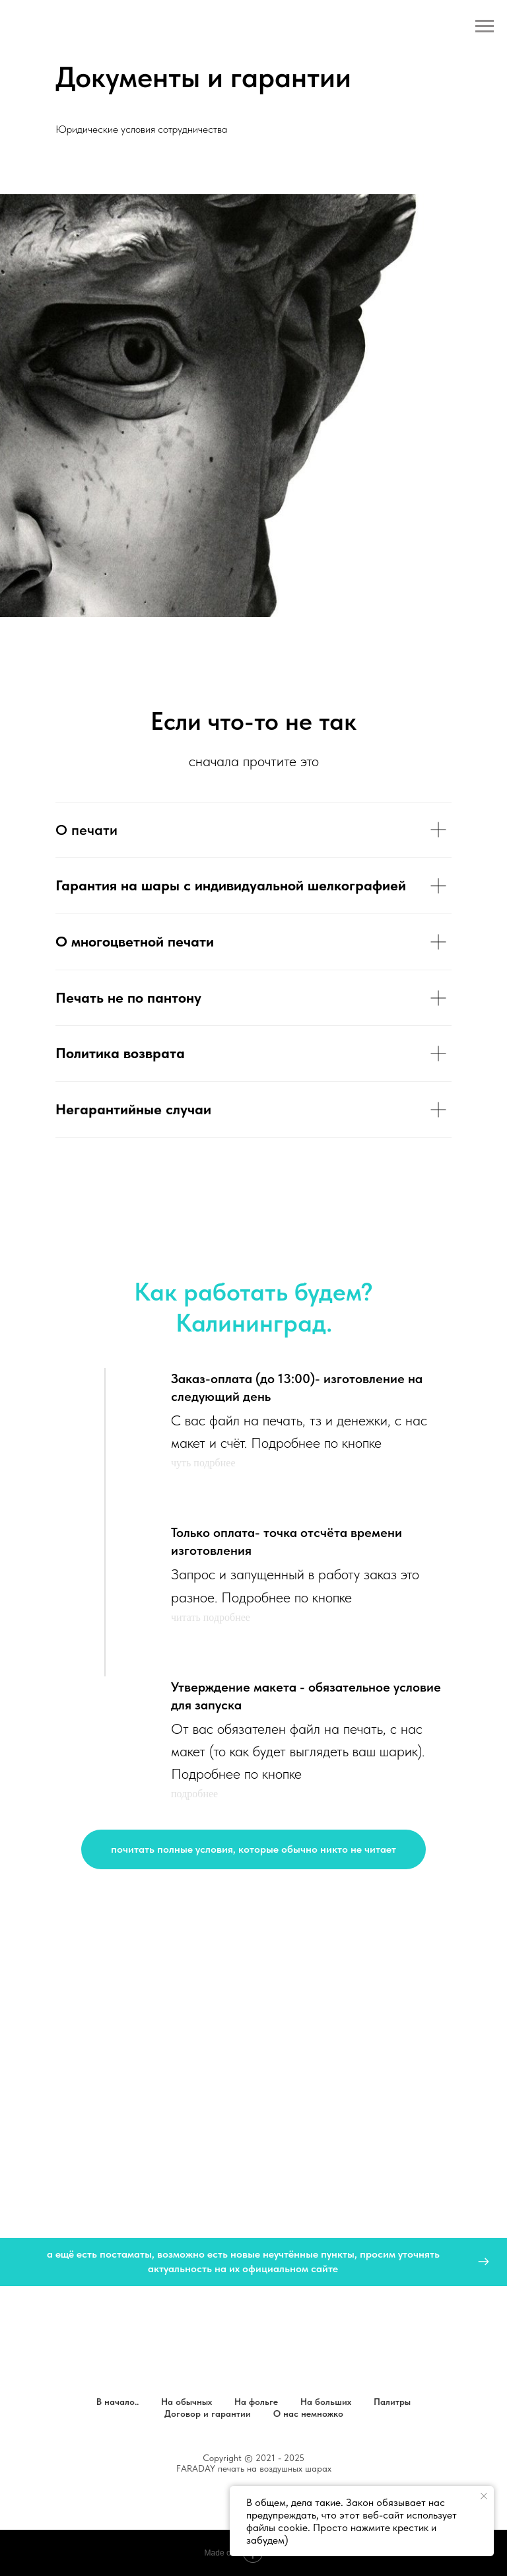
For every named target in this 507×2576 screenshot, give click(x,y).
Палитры (392, 2401)
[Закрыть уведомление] (483, 2496)
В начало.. (117, 2401)
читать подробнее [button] (210, 1617)
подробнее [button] (194, 1793)
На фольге (256, 2401)
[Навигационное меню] (484, 26)
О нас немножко (308, 2413)
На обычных (186, 2401)
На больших (325, 2401)
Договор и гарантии (207, 2413)
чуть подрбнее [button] (203, 1462)
